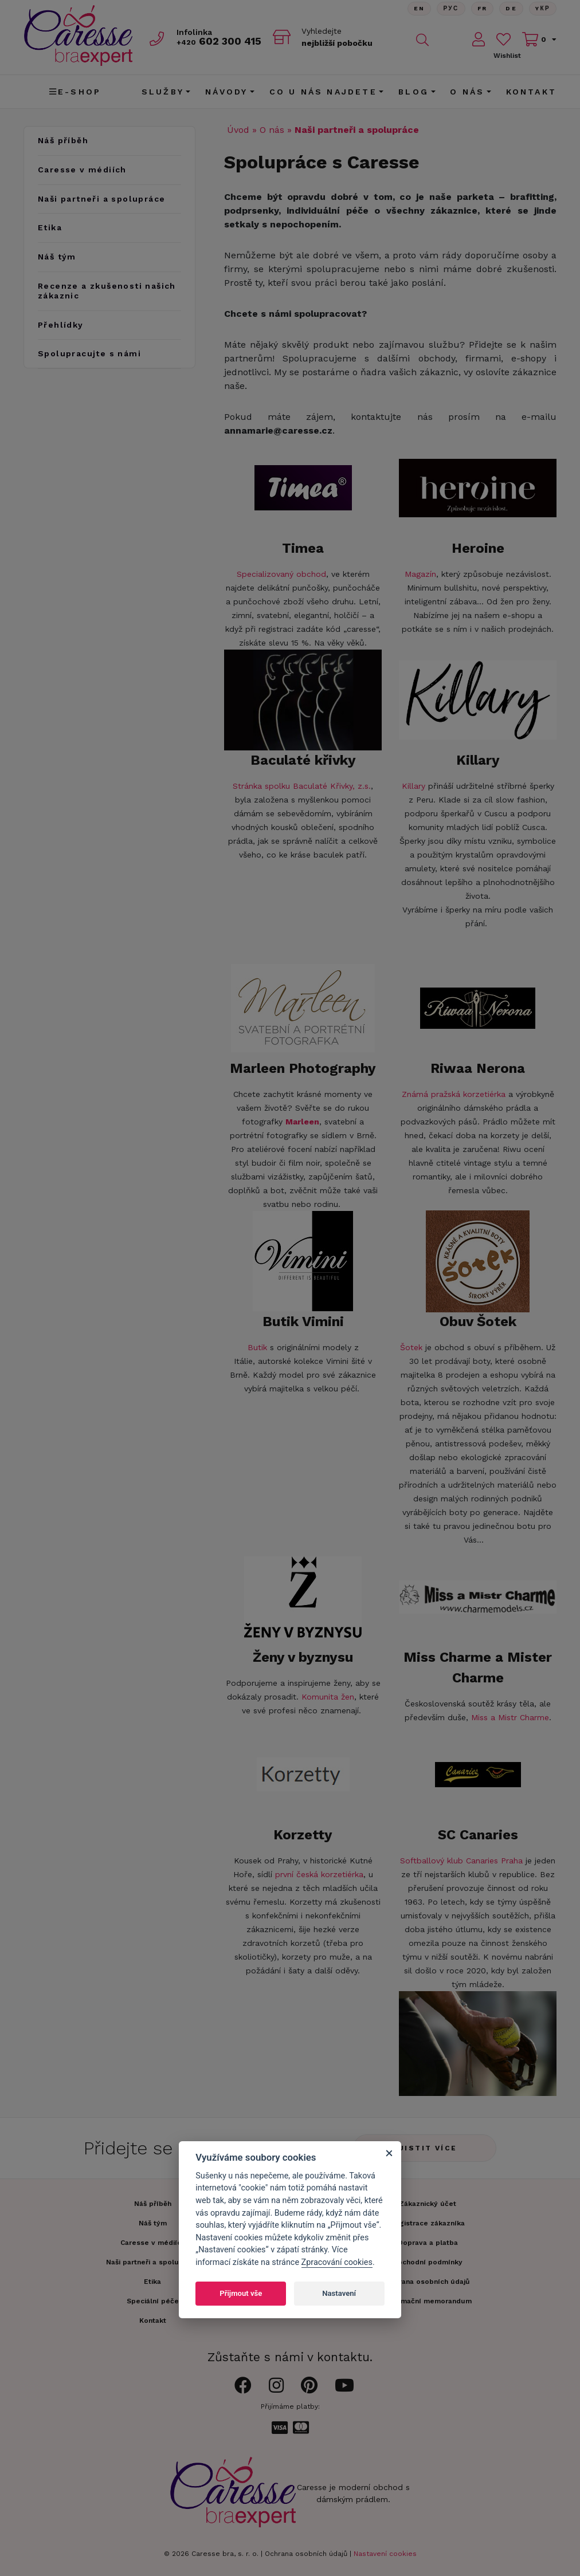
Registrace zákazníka (427, 2223)
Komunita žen (327, 1696)
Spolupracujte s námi (89, 353)
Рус (450, 8)
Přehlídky (61, 324)
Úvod (238, 129)
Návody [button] (226, 91)
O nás (272, 129)
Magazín (420, 574)
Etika (50, 227)
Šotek (411, 1347)
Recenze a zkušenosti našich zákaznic (107, 290)
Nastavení (339, 2293)
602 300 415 (219, 41)
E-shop (75, 91)
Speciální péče (153, 2301)
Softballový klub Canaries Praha (461, 1860)
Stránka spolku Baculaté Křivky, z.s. (302, 786)
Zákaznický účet (427, 2204)
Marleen (302, 1121)
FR (482, 8)
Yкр (542, 8)
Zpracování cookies (337, 2262)
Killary (413, 786)
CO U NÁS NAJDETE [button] (323, 91)
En (419, 8)
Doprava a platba (428, 2243)
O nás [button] (467, 91)
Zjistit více (425, 2148)
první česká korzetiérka (319, 1874)
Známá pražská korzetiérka (453, 1094)
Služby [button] (163, 91)
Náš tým (57, 256)
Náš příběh (63, 140)
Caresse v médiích (82, 169)
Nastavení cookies (385, 2554)
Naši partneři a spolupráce (101, 198)
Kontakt (531, 91)
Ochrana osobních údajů (306, 2554)
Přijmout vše (241, 2293)
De (511, 8)
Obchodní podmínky (428, 2262)
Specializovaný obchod (281, 574)
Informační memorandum (428, 2301)
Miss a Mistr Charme (510, 1717)
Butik (257, 1347)
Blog (413, 91)
